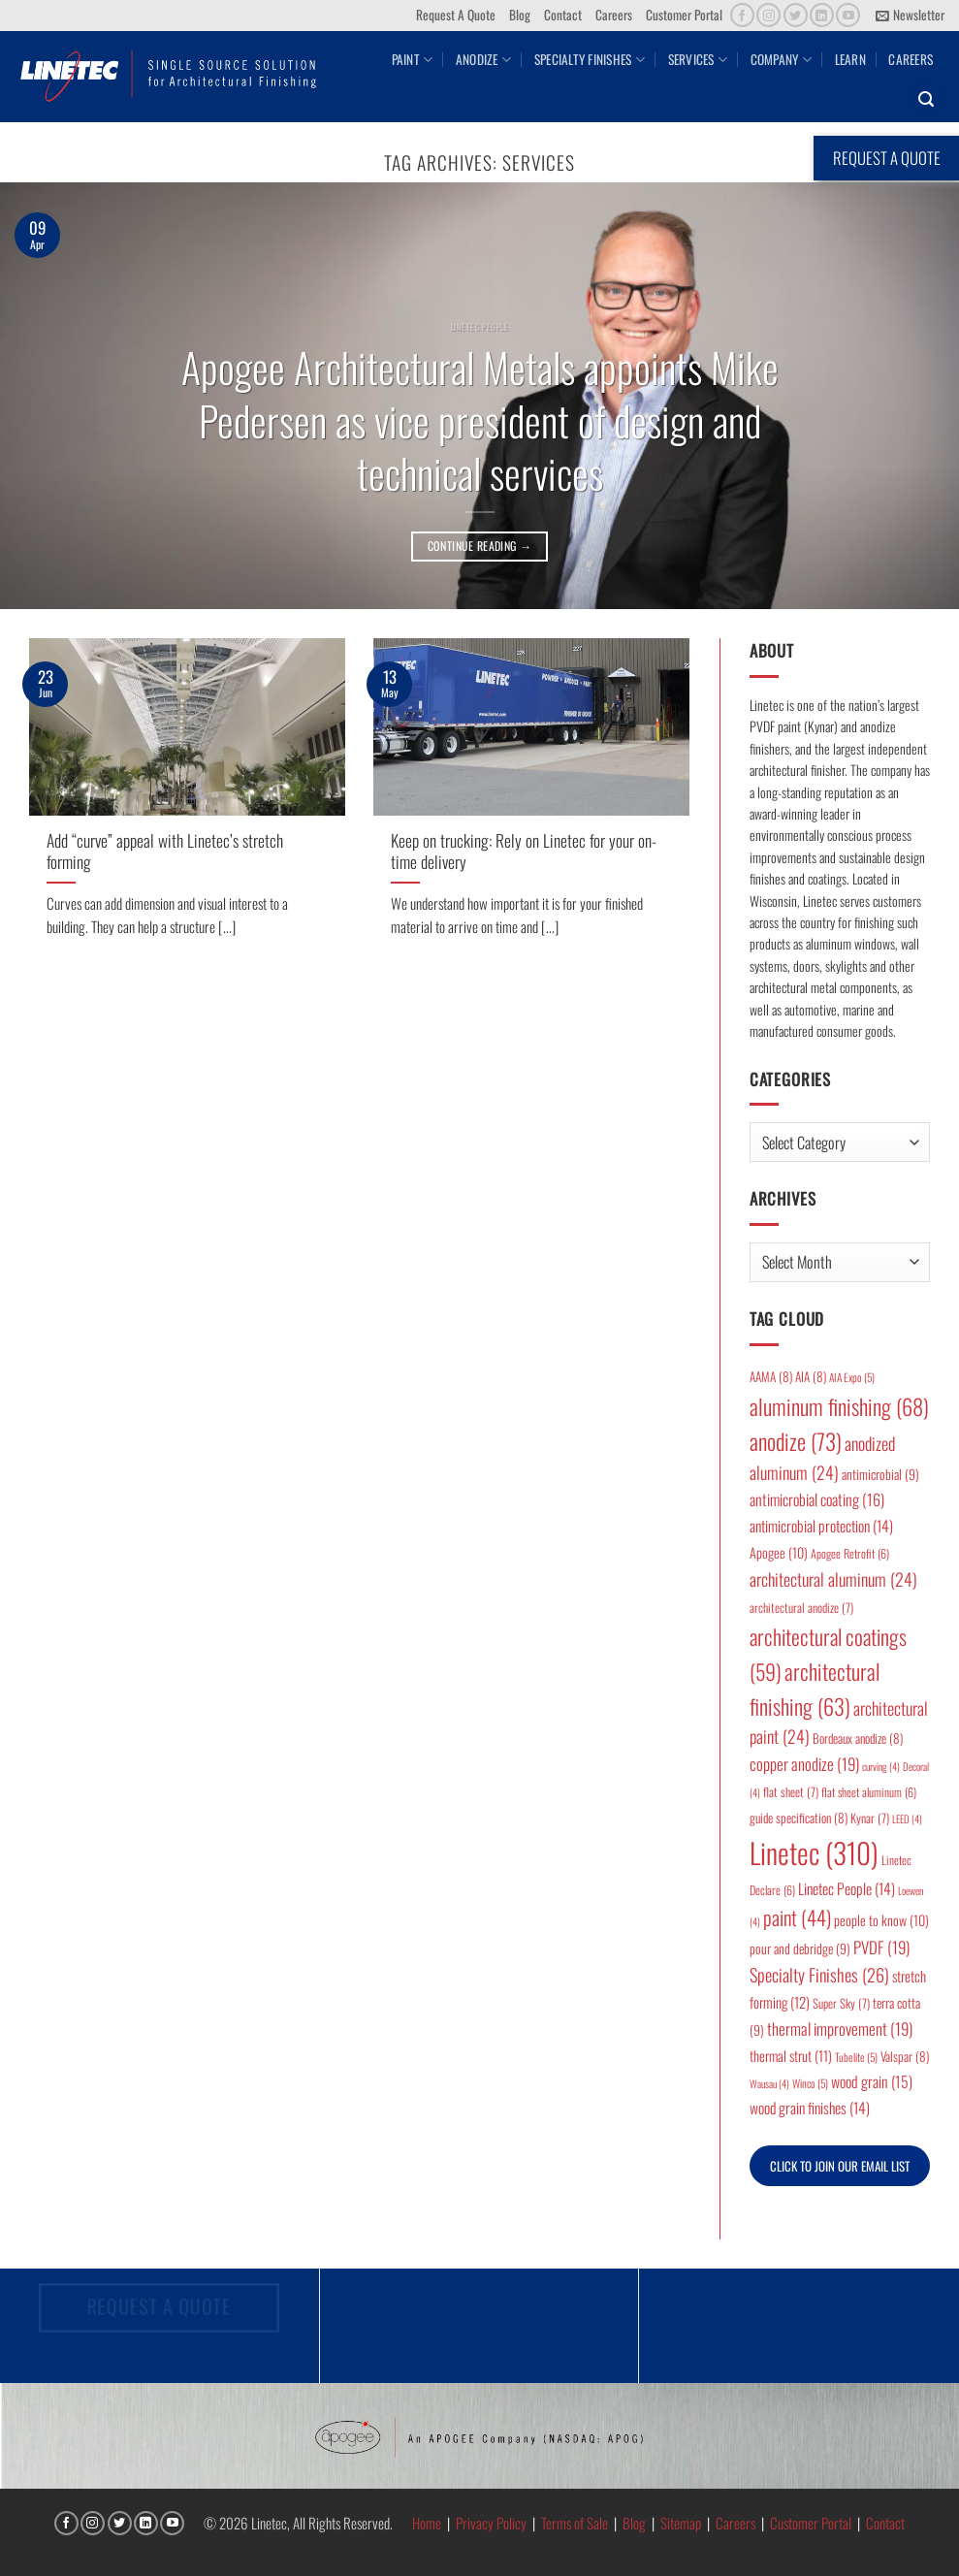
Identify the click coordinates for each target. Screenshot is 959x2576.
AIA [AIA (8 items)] (810, 1376)
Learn (850, 59)
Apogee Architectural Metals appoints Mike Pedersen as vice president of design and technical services (480, 419)
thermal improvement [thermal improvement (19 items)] (839, 2028)
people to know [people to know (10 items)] (881, 1920)
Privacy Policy (491, 2522)
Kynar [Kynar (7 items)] (869, 1818)
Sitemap (680, 2522)
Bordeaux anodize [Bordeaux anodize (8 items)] (858, 1738)
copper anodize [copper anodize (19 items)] (804, 1764)
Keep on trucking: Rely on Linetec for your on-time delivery (523, 851)
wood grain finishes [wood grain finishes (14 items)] (810, 2107)
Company (781, 59)
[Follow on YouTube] (848, 15)
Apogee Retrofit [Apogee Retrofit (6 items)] (850, 1553)
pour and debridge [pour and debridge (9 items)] (800, 1948)
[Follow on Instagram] (768, 15)
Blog (519, 14)
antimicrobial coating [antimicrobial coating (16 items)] (817, 1499)
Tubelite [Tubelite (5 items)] (856, 2056)
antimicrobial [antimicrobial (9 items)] (880, 1474)
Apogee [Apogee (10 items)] (779, 1552)
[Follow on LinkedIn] (822, 15)
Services (698, 59)
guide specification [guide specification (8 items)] (798, 1817)
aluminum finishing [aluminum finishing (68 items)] (839, 1406)
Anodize (483, 59)
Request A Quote (455, 14)
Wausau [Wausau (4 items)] (769, 2083)
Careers (613, 14)
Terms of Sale (574, 2522)
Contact (563, 14)
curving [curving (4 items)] (881, 1766)
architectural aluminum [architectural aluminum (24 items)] (833, 1579)
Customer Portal (684, 14)
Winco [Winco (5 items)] (810, 2083)
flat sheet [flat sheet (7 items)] (790, 1792)
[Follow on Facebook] (742, 15)
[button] (910, 15)
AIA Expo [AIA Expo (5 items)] (852, 1376)
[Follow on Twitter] (795, 15)
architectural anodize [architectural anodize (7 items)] (801, 1607)
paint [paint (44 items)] (797, 1917)
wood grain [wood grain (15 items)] (871, 2081)
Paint (412, 59)
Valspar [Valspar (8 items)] (904, 2056)
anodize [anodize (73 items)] (796, 1441)
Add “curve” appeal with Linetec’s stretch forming (165, 851)
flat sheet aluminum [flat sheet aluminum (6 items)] (868, 1792)
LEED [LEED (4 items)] (907, 1818)
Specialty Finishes (589, 59)
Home (426, 2522)
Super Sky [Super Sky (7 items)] (841, 2003)
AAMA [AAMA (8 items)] (771, 1376)
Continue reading (480, 545)
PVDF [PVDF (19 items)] (881, 1947)
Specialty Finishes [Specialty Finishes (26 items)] (819, 1974)
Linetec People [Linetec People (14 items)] (846, 1888)
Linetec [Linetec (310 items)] (814, 1852)
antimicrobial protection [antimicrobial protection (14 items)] (821, 1525)
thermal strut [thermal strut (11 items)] (791, 2055)
